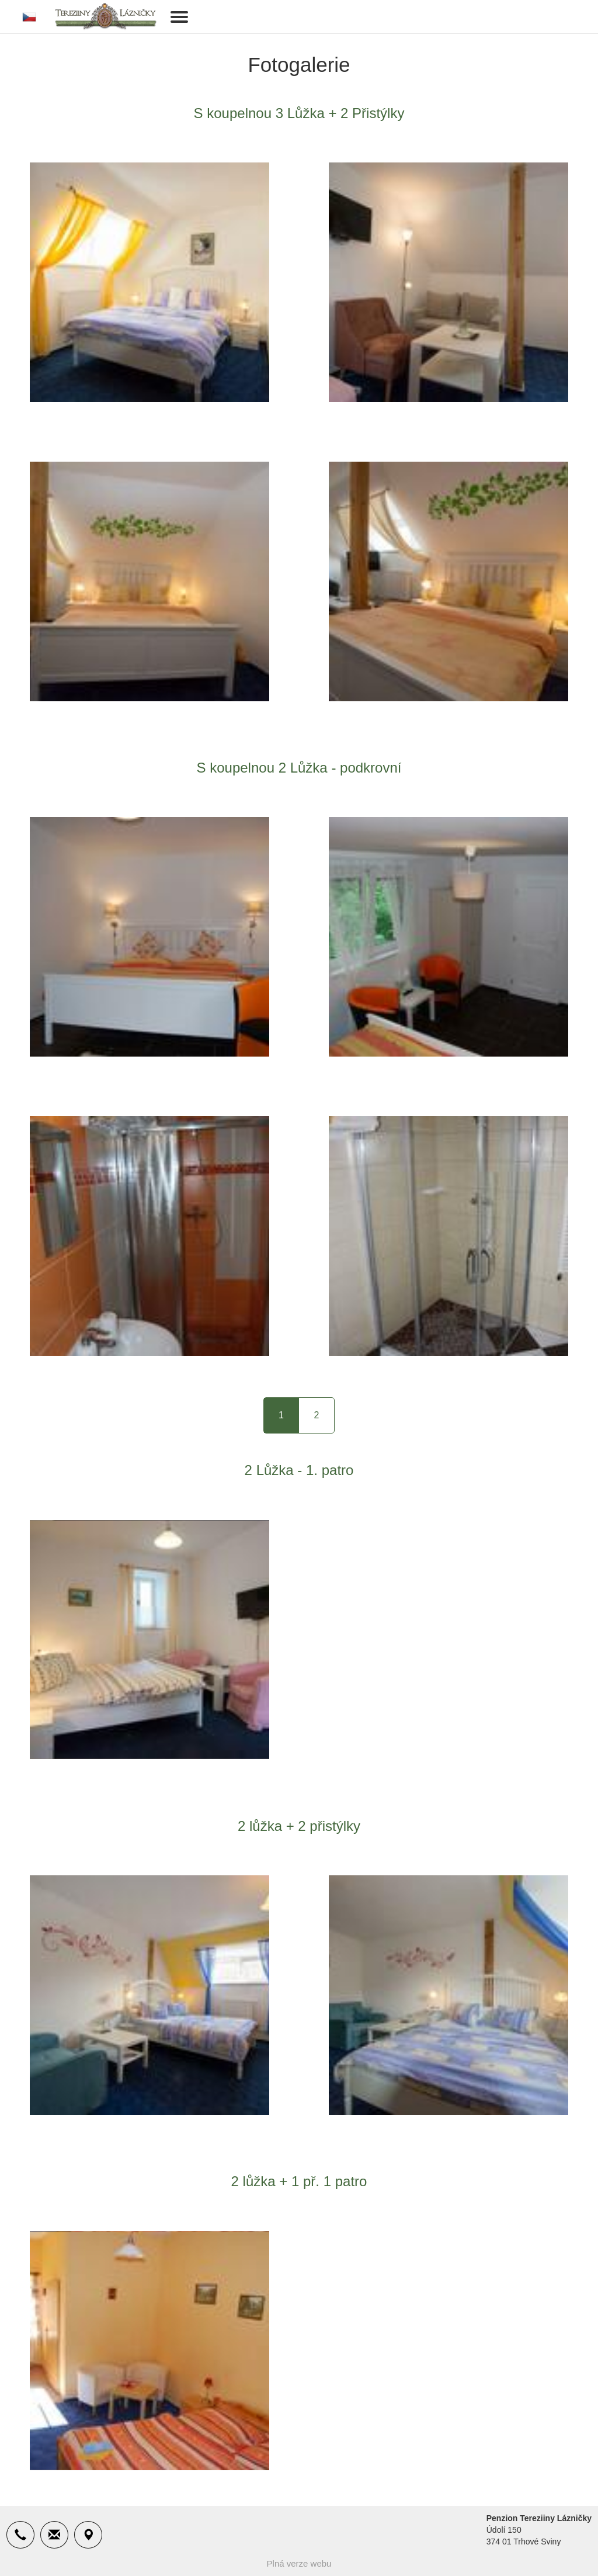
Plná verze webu (299, 2563)
